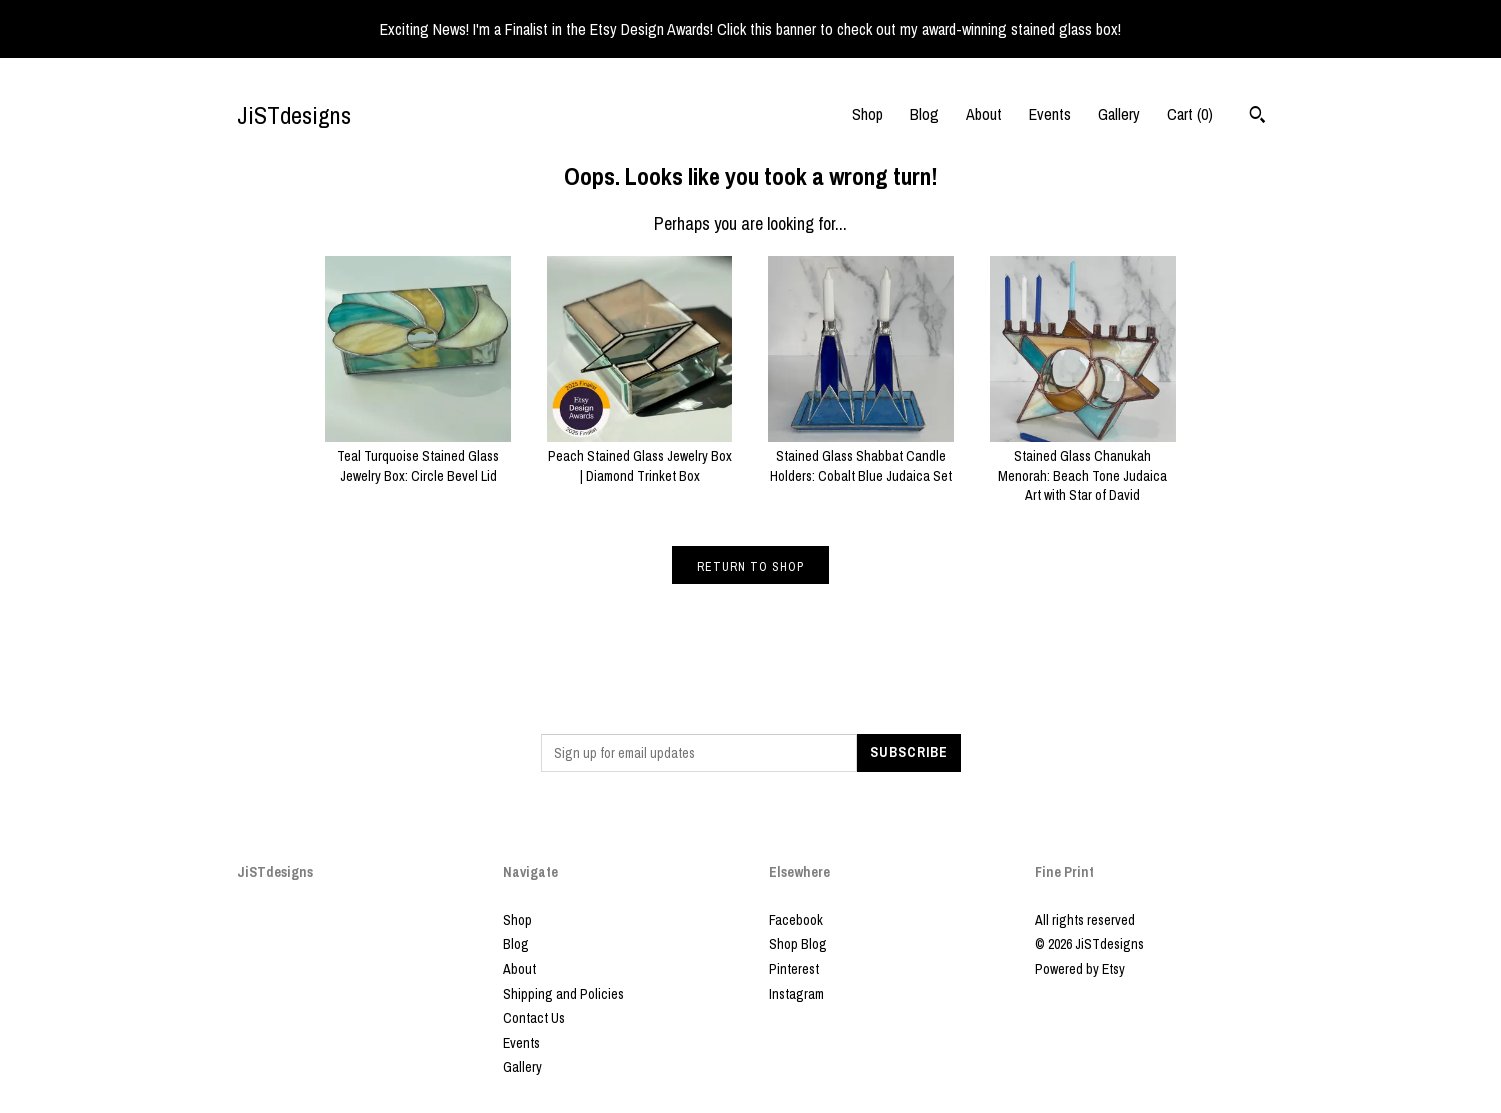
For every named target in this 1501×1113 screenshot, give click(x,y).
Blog (924, 114)
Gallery (1119, 114)
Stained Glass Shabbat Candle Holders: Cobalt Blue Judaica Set (861, 456)
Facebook (796, 920)
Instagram (796, 994)
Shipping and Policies (563, 994)
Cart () (1190, 114)
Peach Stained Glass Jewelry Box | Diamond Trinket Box (640, 456)
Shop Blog (798, 944)
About (984, 114)
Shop (867, 114)
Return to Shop (750, 567)
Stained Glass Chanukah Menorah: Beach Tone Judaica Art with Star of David (1083, 466)
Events (1050, 114)
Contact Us (534, 1018)
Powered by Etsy (1080, 969)
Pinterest (794, 969)
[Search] (1257, 117)
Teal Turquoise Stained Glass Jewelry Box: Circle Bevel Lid (418, 456)
